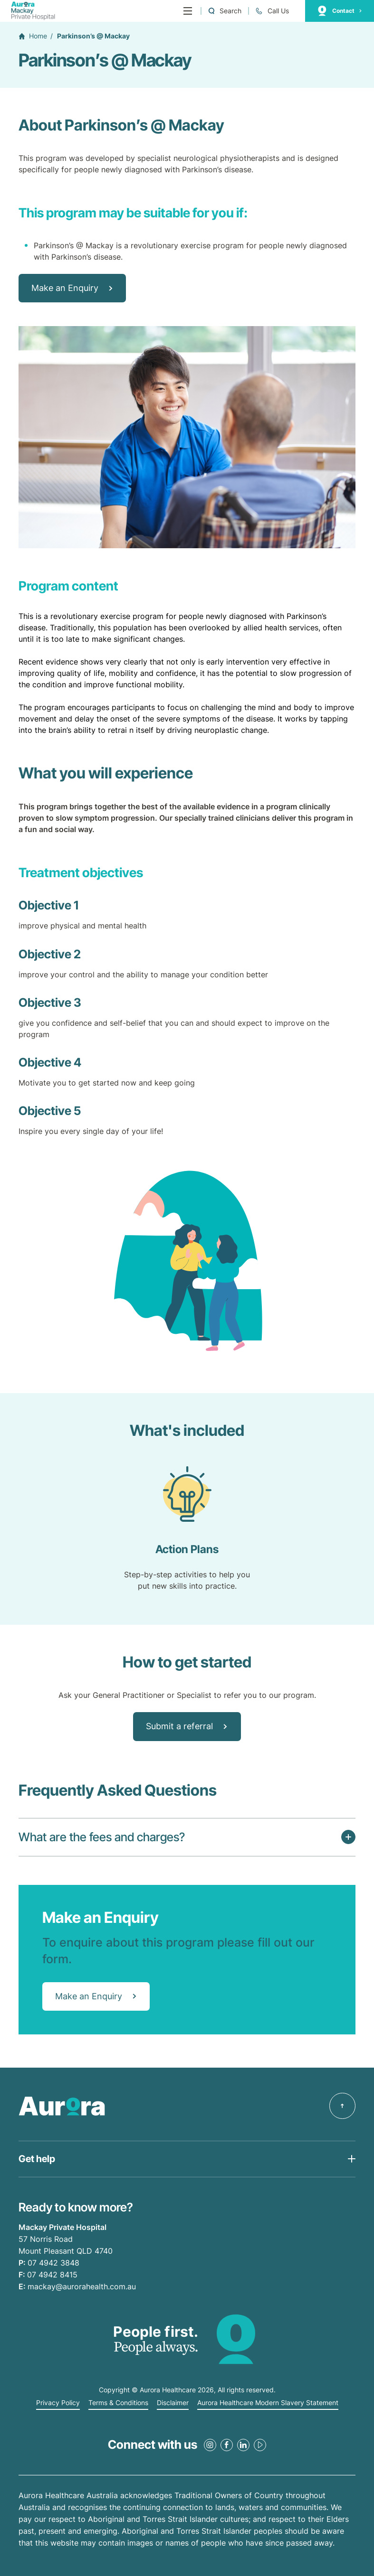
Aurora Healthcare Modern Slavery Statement (267, 2403)
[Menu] (187, 10)
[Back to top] (342, 2106)
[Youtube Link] (260, 2445)
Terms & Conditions (118, 2403)
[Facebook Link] (227, 2445)
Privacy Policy (58, 2403)
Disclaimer (173, 2403)
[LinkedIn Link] (243, 2445)
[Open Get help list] (187, 2159)
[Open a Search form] (225, 11)
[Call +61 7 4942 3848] (272, 11)
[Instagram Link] (210, 2445)
